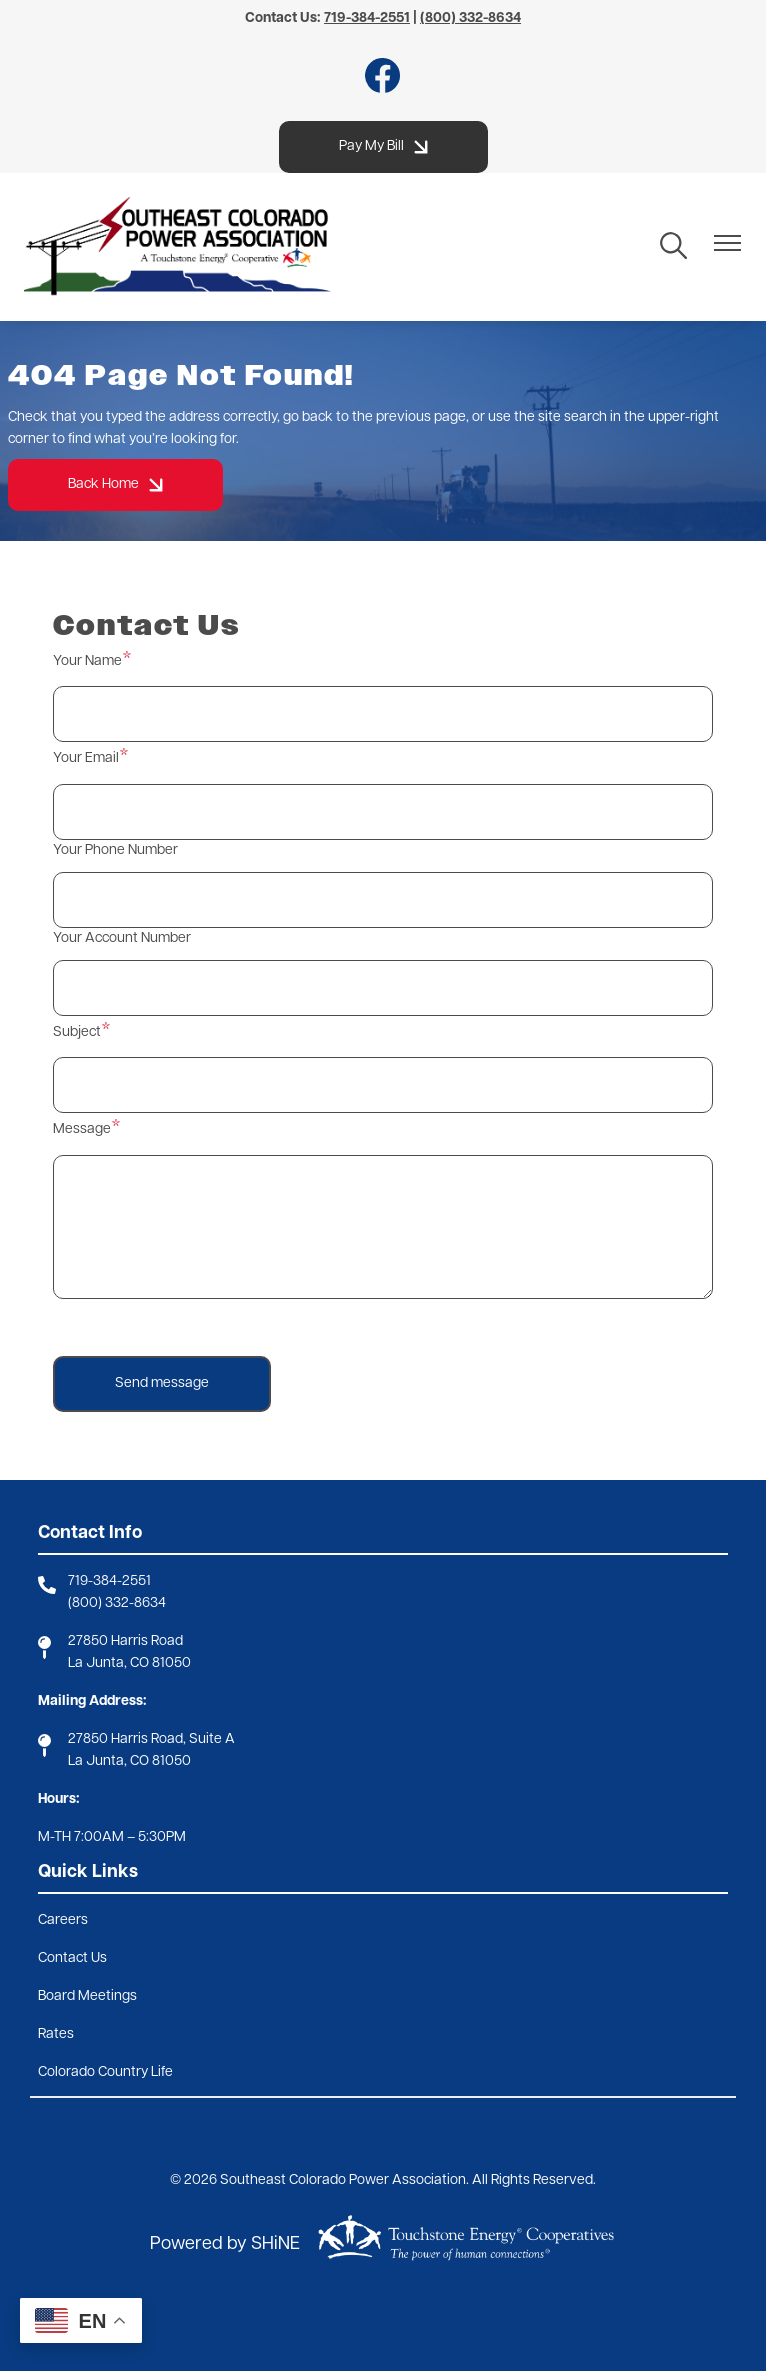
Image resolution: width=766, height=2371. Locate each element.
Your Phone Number (115, 850)
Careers (63, 1920)
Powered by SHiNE (225, 2244)
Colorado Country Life (105, 2072)
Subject (77, 1032)
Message (82, 1129)
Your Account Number (122, 938)
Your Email (86, 758)
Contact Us (72, 1958)
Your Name (87, 661)
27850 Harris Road (125, 1641)
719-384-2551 (109, 1581)
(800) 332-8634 (117, 1603)
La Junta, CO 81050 (129, 1663)
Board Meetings (87, 1996)
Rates (56, 2034)
